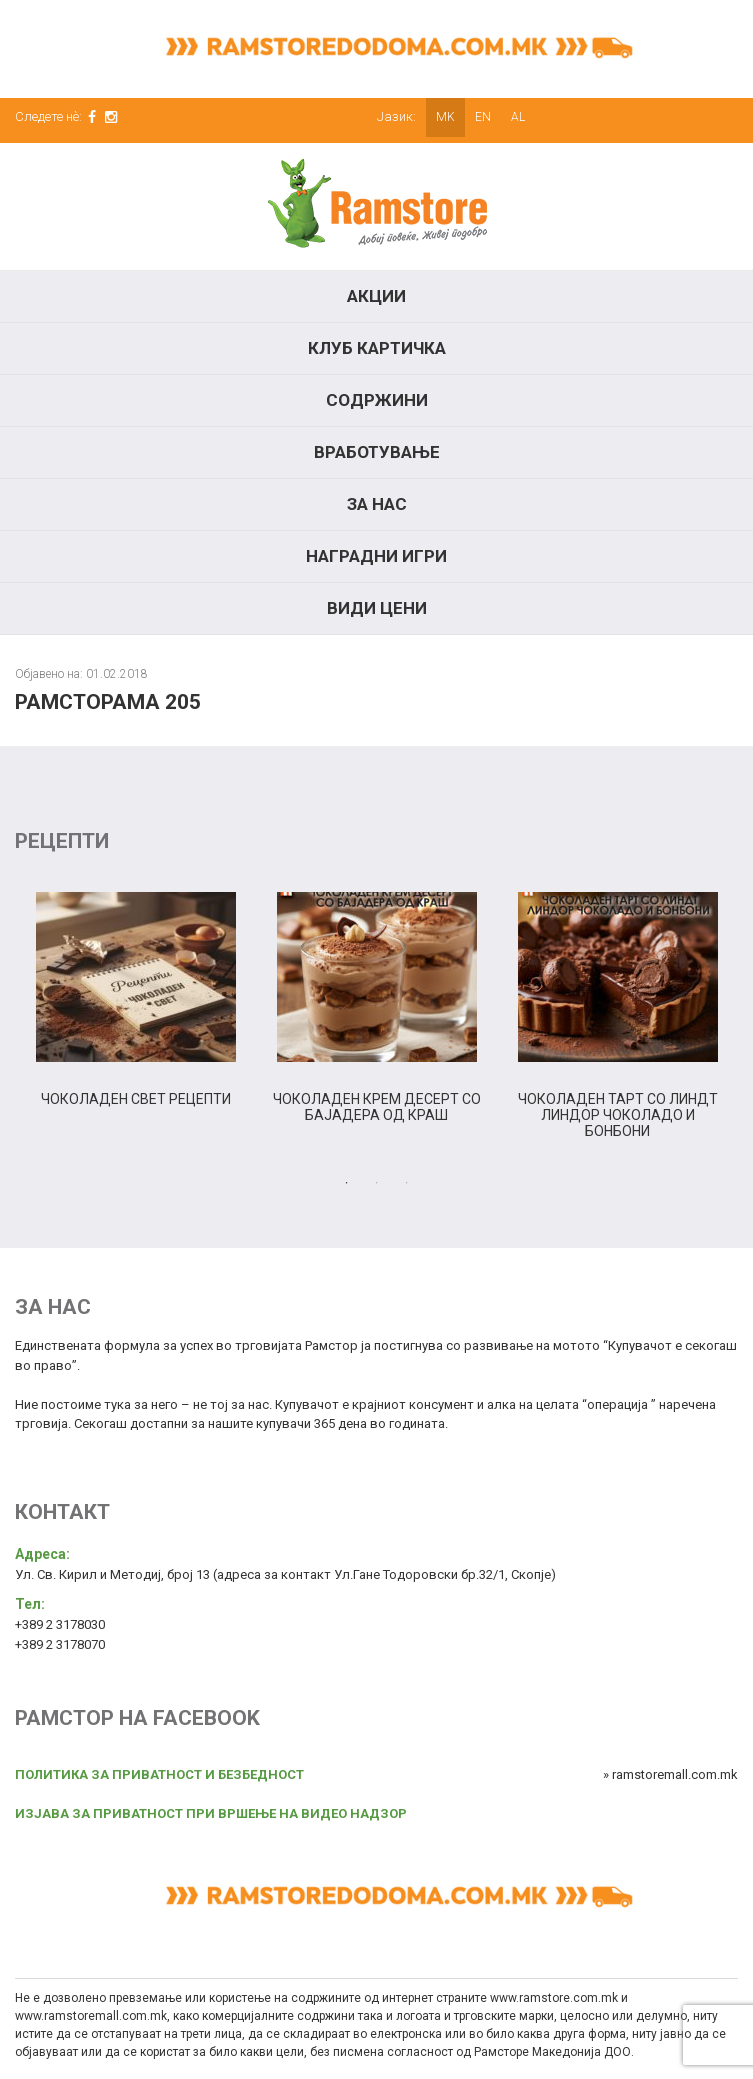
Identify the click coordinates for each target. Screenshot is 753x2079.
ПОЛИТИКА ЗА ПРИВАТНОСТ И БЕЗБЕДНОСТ (159, 1774)
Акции (376, 296)
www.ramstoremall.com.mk (91, 2016)
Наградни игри (376, 556)
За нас (377, 504)
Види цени (377, 608)
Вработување (377, 452)
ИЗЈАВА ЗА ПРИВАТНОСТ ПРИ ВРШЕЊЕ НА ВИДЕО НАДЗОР (211, 1813)
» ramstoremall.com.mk (670, 1774)
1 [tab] (347, 1183)
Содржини (377, 400)
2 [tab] (377, 1183)
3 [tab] (407, 1183)
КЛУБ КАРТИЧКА (377, 348)
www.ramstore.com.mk (554, 1998)
